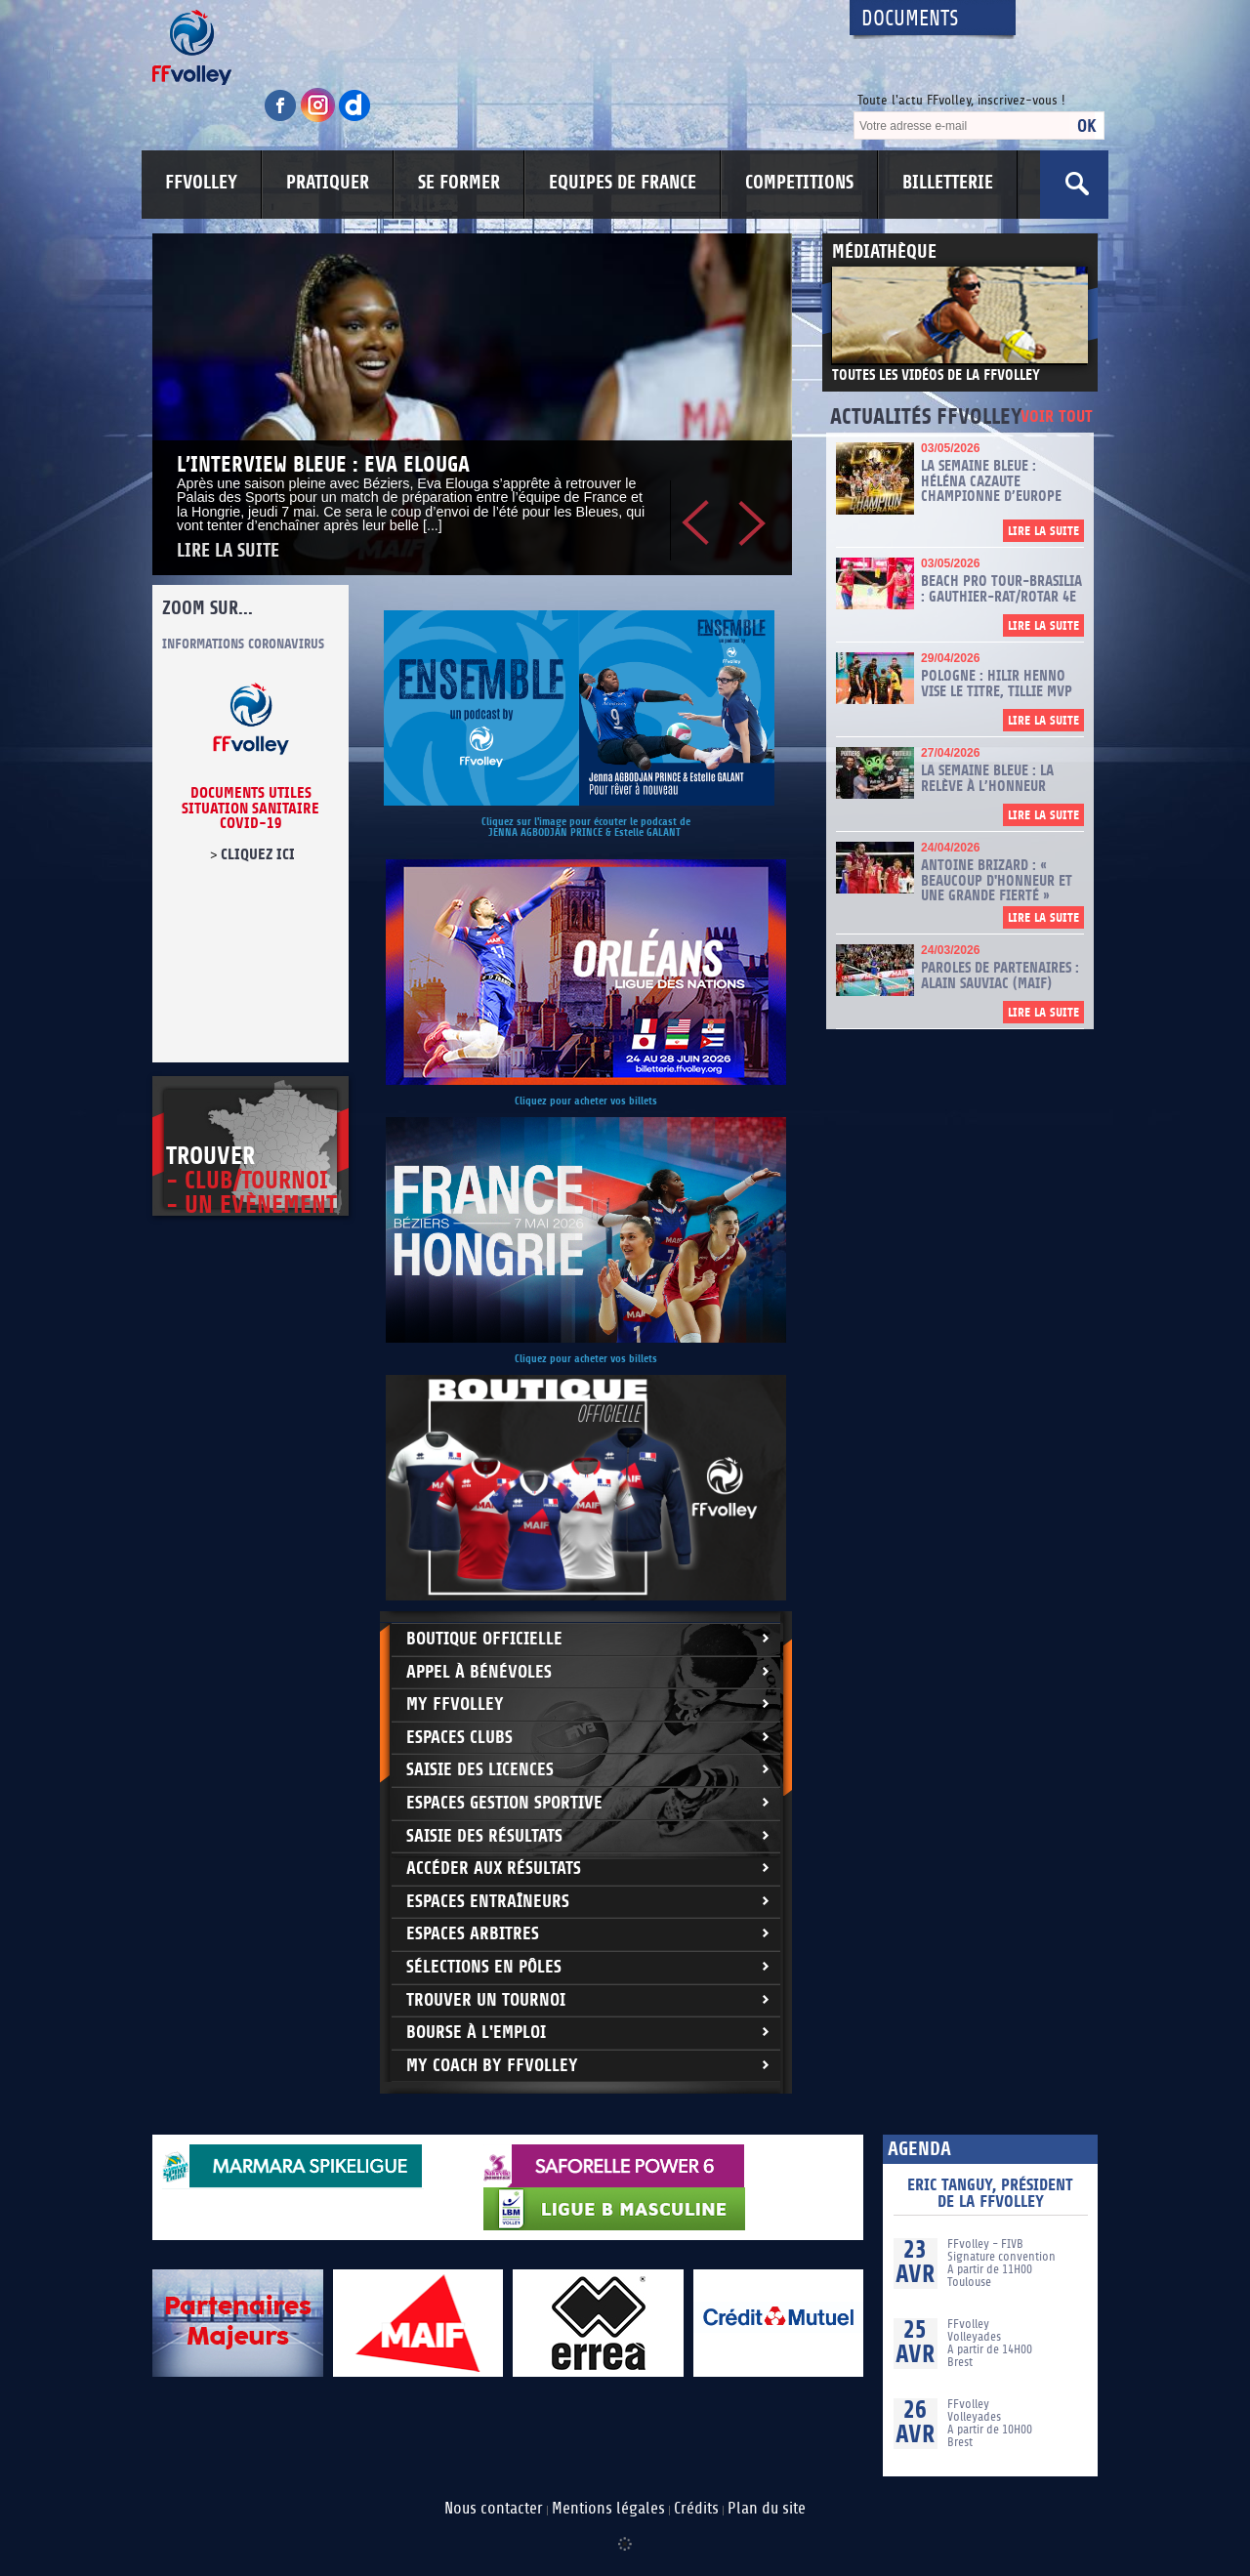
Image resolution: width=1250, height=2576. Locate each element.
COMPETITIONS (799, 182)
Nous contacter (493, 2508)
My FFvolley (455, 1704)
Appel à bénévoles (479, 1672)
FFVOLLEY (201, 182)
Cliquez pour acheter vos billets (586, 1101)
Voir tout (1057, 417)
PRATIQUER (327, 182)
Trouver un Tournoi (485, 2000)
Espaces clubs (459, 1737)
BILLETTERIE (947, 182)
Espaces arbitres (472, 1934)
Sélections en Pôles (484, 1967)
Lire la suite (228, 551)
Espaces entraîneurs (487, 1901)
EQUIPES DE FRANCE (622, 182)
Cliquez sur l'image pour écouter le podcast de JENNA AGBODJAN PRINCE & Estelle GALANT (585, 827)
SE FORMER (459, 182)
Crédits (696, 2508)
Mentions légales (608, 2508)
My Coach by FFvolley (492, 2066)
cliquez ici (258, 854)
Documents (910, 19)
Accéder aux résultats (493, 1868)
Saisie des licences (480, 1770)
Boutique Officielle (484, 1639)
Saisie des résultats (484, 1836)
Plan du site (767, 2508)
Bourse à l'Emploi (476, 2032)
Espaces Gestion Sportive (504, 1803)
